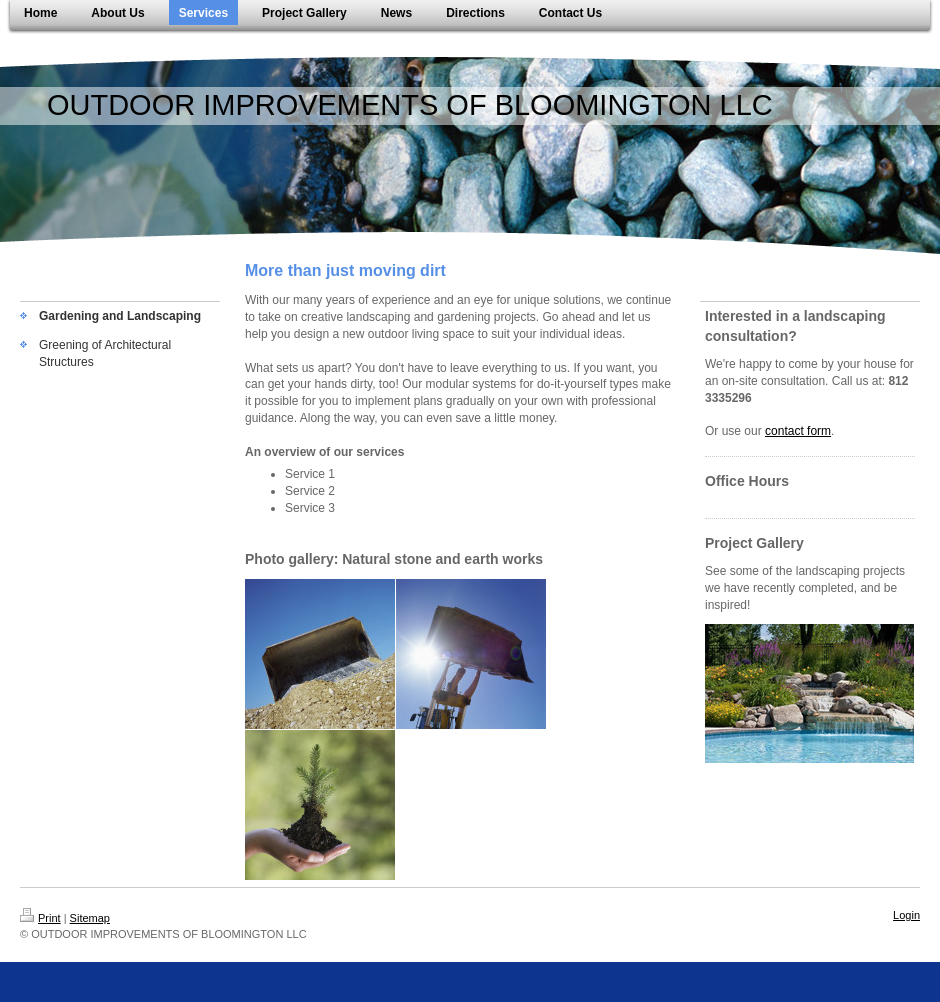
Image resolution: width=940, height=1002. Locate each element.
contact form (798, 431)
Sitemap (90, 918)
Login (906, 915)
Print (40, 918)
